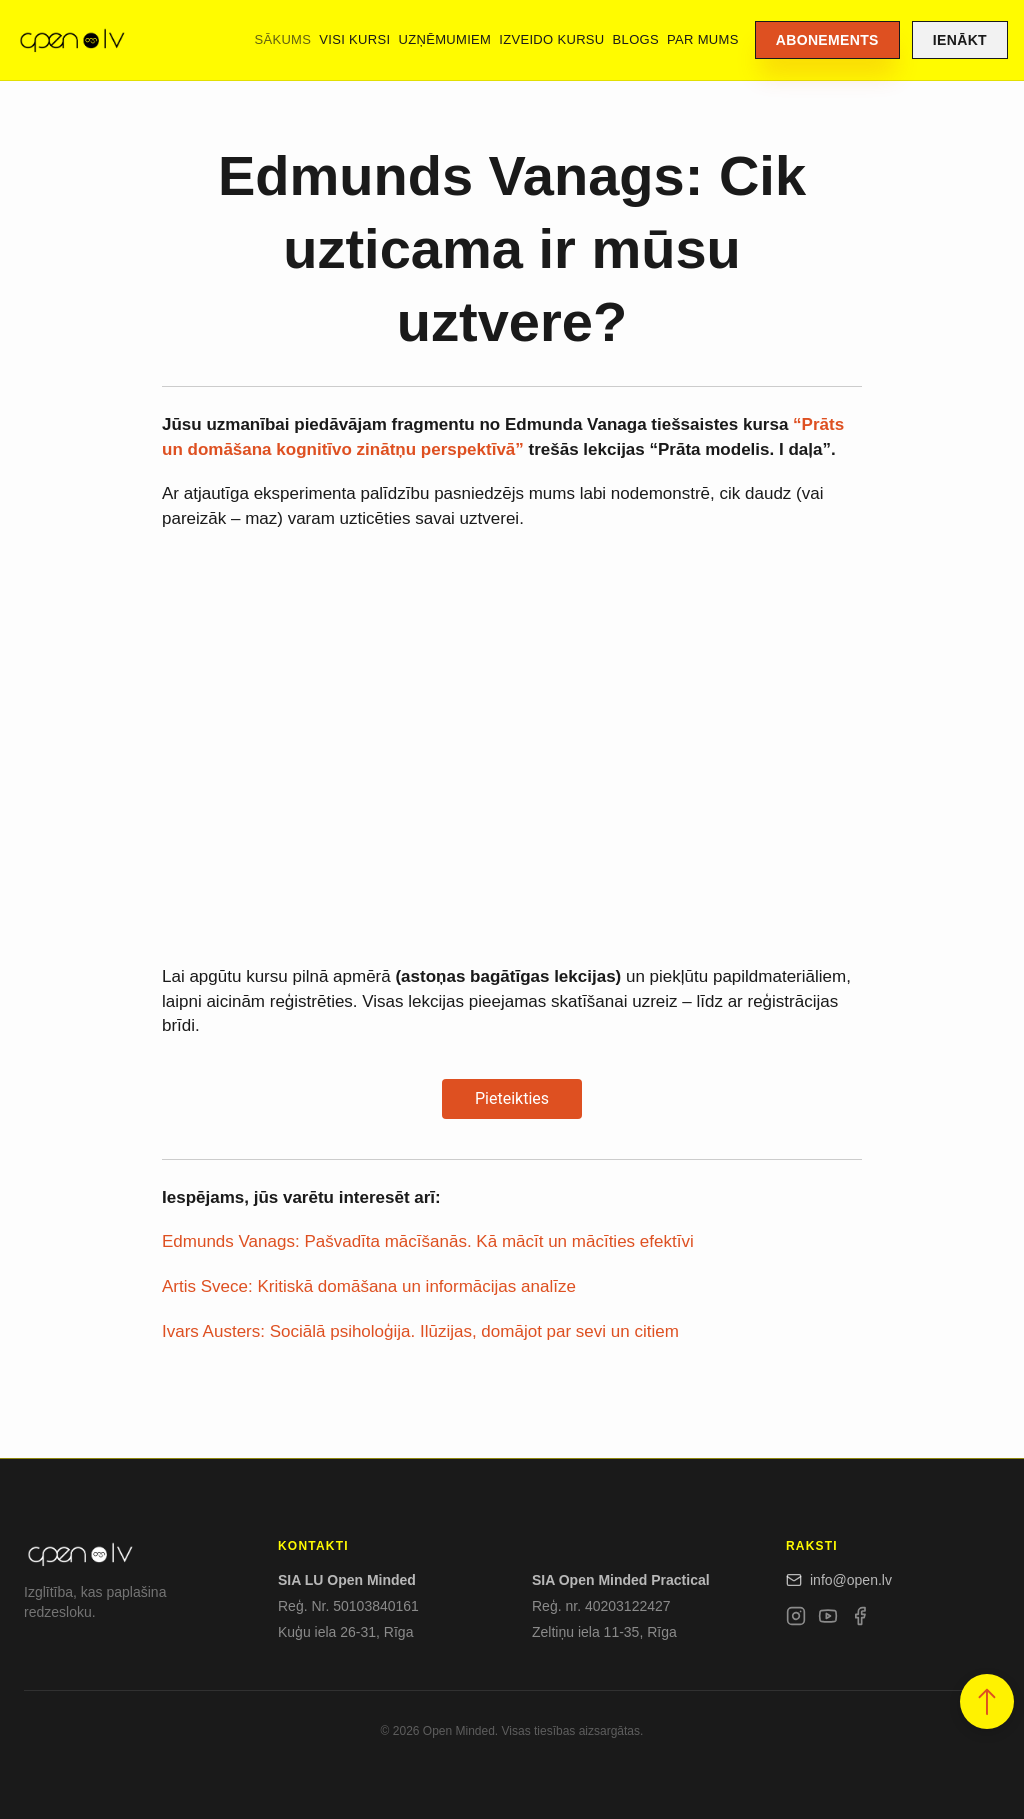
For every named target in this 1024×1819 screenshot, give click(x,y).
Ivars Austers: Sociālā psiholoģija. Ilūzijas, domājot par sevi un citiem (420, 1331)
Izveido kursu (551, 39)
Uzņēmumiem (444, 39)
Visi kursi (354, 39)
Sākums (282, 39)
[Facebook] (860, 1620)
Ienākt (960, 40)
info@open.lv (839, 1580)
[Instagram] (796, 1620)
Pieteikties (512, 1098)
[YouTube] (828, 1620)
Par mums (703, 39)
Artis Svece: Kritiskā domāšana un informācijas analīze (369, 1286)
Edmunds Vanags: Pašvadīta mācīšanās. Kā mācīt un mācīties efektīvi (428, 1241)
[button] (987, 1701)
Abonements (827, 40)
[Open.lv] (71, 40)
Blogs (636, 39)
